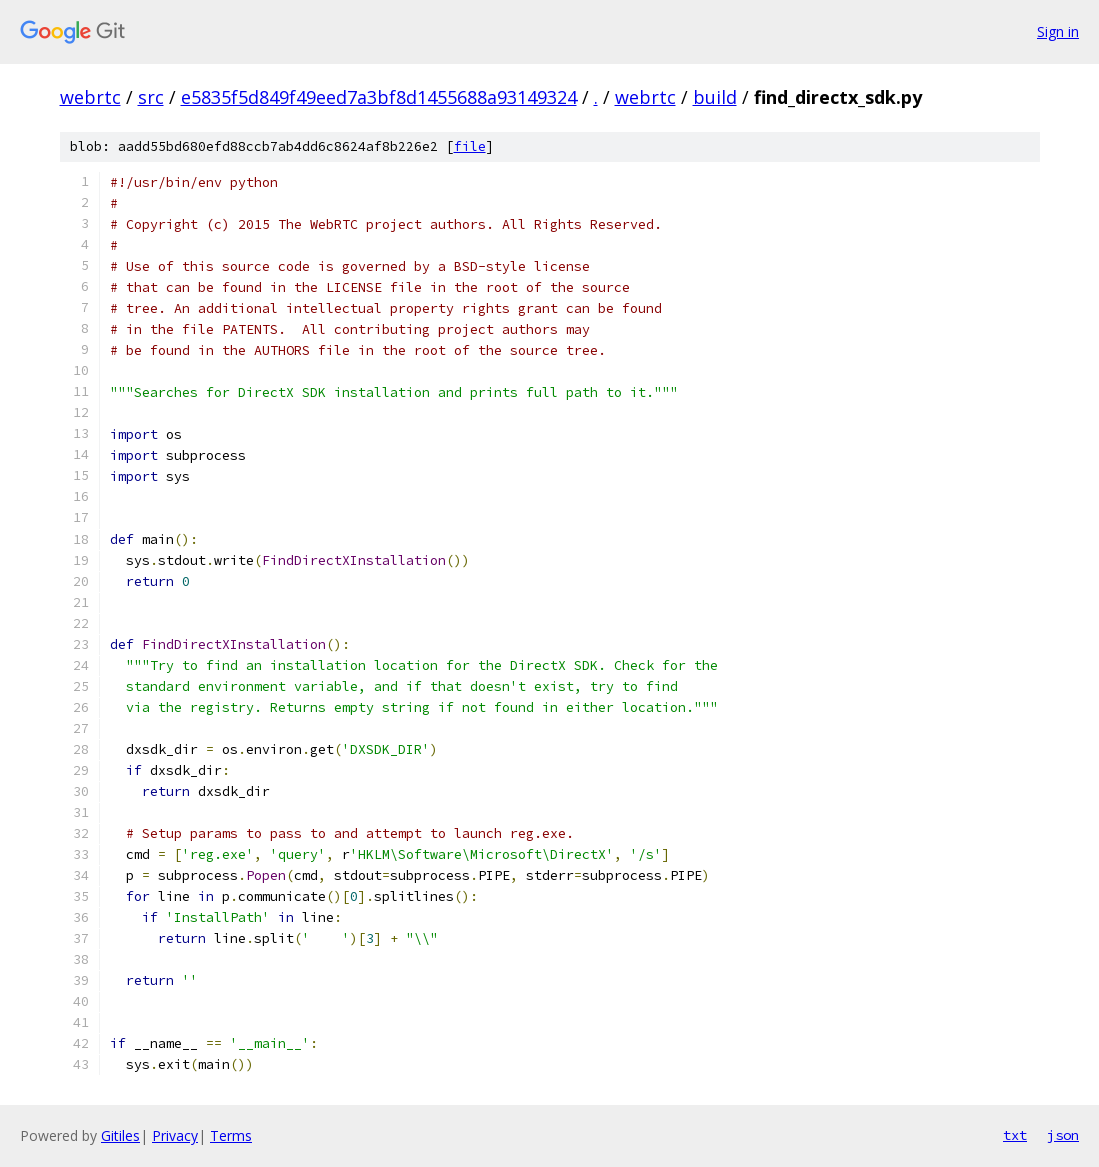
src (151, 97)
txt (1015, 1135)
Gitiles (120, 1135)
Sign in (1058, 31)
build (715, 97)
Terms (231, 1135)
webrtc (90, 97)
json (1063, 1135)
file (470, 146)
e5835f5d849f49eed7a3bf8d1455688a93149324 (379, 97)
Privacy (175, 1135)
